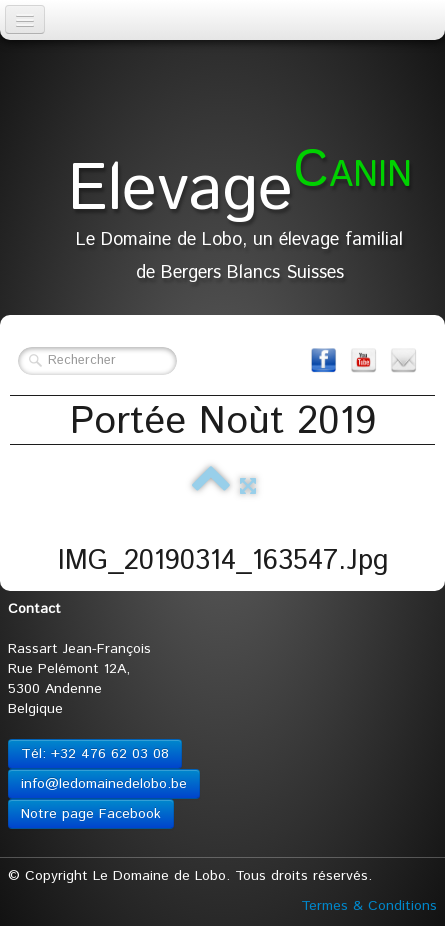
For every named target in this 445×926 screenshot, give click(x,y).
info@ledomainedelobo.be (104, 784)
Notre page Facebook (91, 814)
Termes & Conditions (369, 906)
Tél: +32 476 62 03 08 (95, 754)
